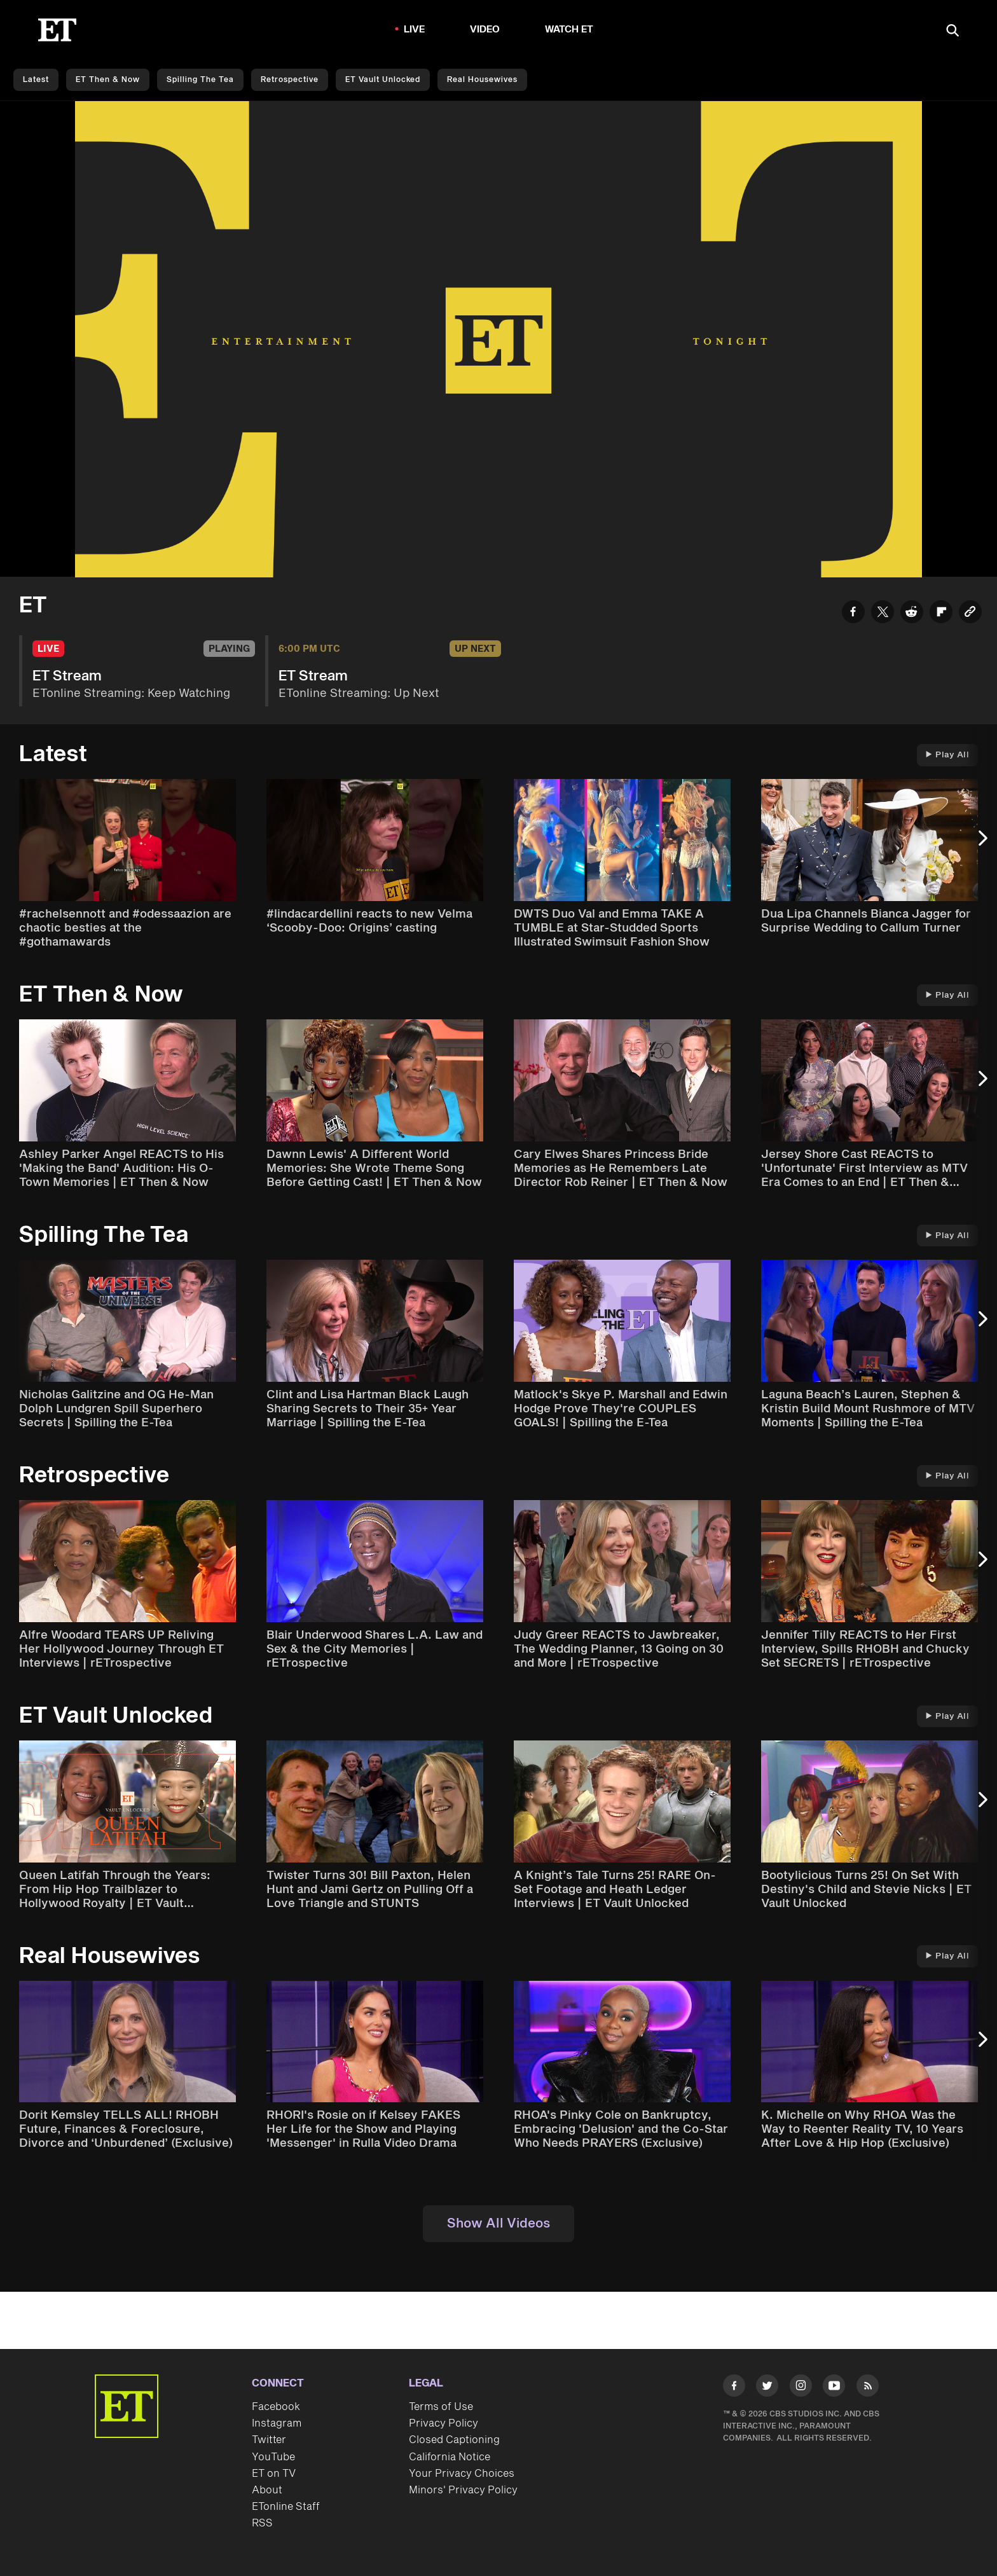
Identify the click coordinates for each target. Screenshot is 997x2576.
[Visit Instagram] (801, 2388)
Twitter (269, 2440)
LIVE (414, 29)
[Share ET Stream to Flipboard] (941, 614)
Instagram (276, 2423)
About (267, 2490)
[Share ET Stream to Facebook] (853, 614)
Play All (947, 754)
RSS (262, 2523)
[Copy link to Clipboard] (970, 614)
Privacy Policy (443, 2423)
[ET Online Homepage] (57, 30)
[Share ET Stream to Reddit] (912, 614)
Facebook (276, 2406)
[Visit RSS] (867, 2388)
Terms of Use (441, 2406)
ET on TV (274, 2473)
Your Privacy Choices (461, 2473)
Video (485, 29)
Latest (36, 80)
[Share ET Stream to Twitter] (882, 614)
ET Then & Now (108, 80)
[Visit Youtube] (834, 2388)
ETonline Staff (286, 2506)
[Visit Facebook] (734, 2388)
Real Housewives (482, 80)
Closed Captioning (454, 2440)
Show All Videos (498, 2223)
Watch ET (569, 29)
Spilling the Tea (200, 80)
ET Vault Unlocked (382, 80)
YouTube (273, 2457)
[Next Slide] (981, 844)
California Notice (449, 2457)
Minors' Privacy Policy (463, 2490)
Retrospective (290, 80)
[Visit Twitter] (767, 2388)
